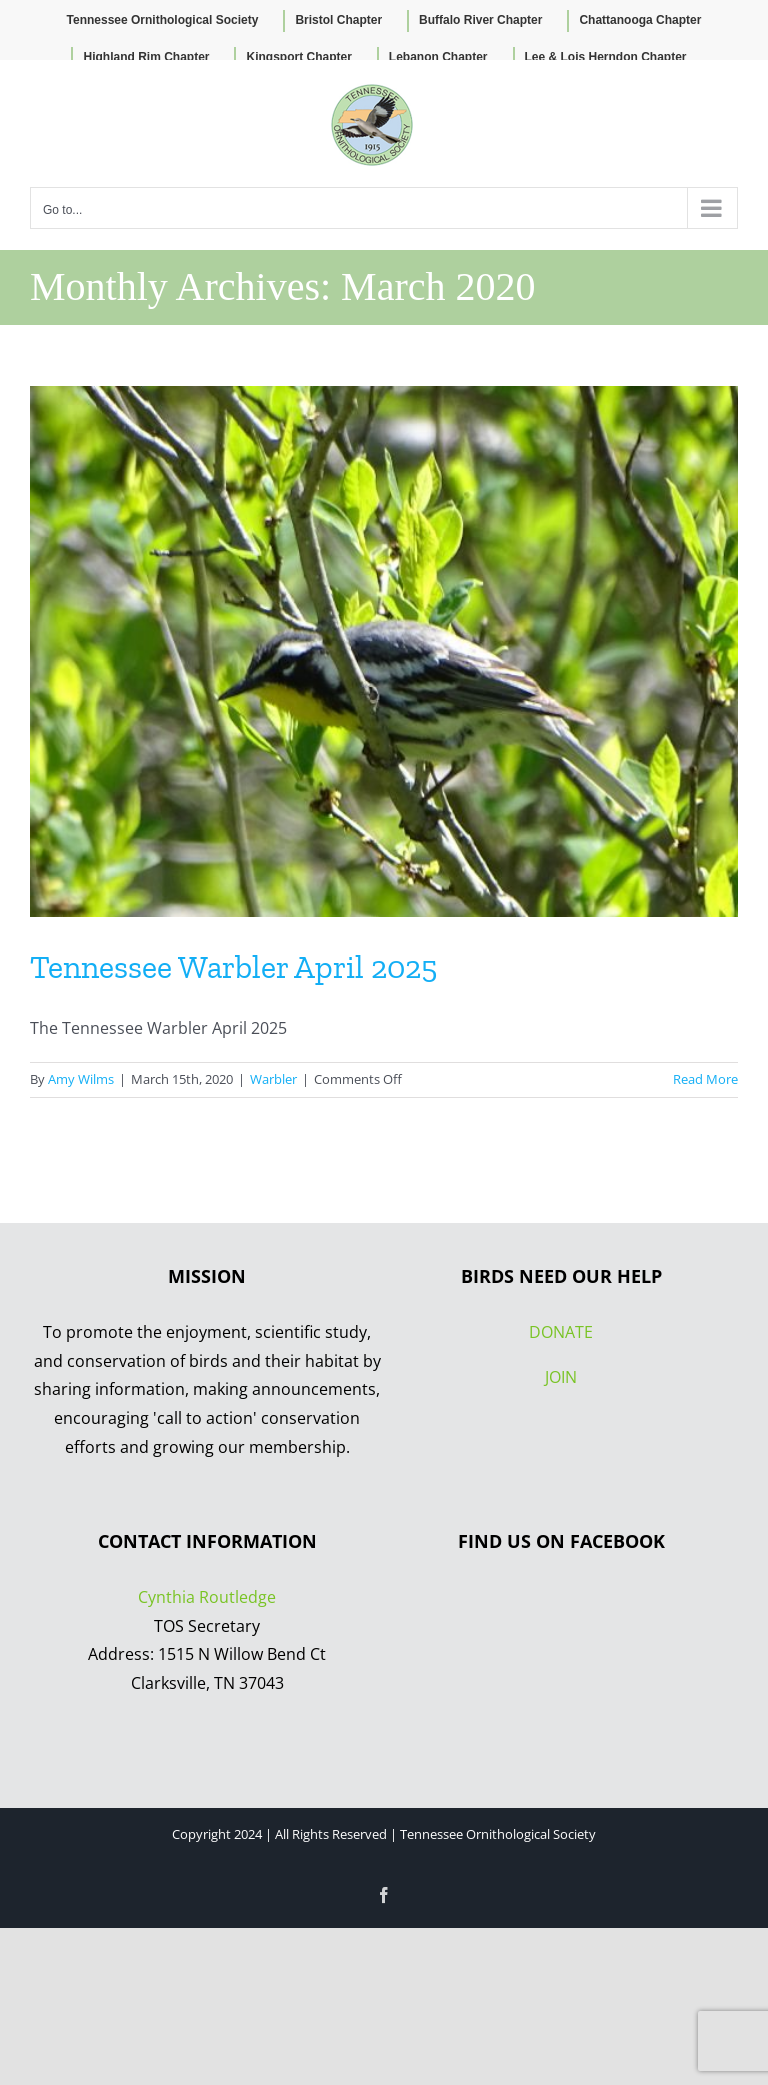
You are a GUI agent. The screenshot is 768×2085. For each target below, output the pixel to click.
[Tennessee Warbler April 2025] (384, 651)
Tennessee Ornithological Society (163, 20)
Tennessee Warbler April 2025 (233, 967)
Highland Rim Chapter (146, 57)
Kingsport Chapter (298, 57)
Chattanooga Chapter (640, 20)
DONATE (561, 1332)
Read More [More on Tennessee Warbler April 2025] (705, 1079)
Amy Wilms (81, 1079)
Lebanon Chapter (438, 57)
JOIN (561, 1377)
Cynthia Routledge (207, 1597)
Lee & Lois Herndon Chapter (606, 57)
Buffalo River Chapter (480, 20)
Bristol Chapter (338, 20)
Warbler (273, 1079)
